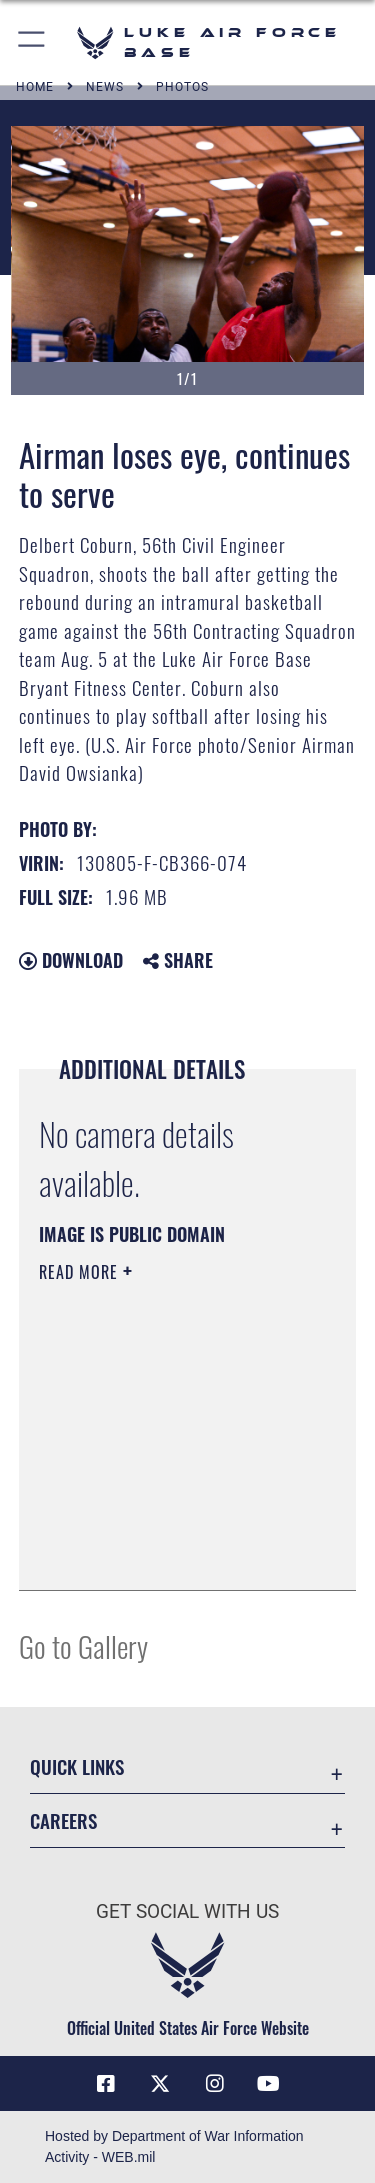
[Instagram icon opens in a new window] (215, 2084)
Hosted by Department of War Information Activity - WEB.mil (174, 2146)
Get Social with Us (187, 1911)
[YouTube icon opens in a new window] (269, 2084)
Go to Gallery (83, 1645)
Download (71, 960)
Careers (63, 1820)
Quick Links (77, 1766)
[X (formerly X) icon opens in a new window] (160, 2084)
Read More (81, 1272)
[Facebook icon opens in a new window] (106, 2084)
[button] (32, 42)
